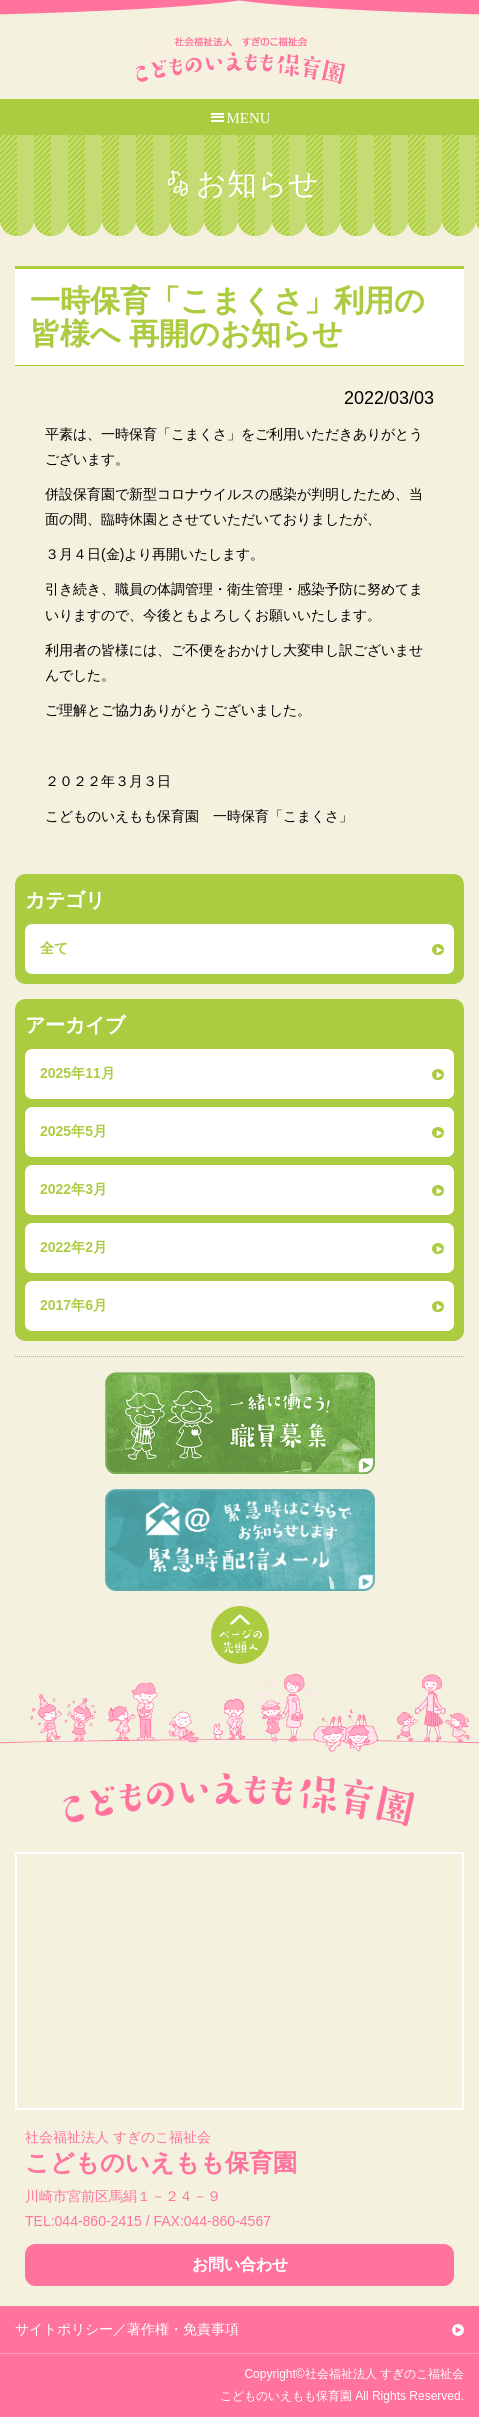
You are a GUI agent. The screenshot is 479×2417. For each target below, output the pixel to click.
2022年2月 (73, 1247)
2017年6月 (73, 1305)
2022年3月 (73, 1189)
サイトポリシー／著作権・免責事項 (127, 2329)
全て (54, 948)
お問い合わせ (240, 2264)
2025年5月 (73, 1131)
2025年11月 (77, 1073)
